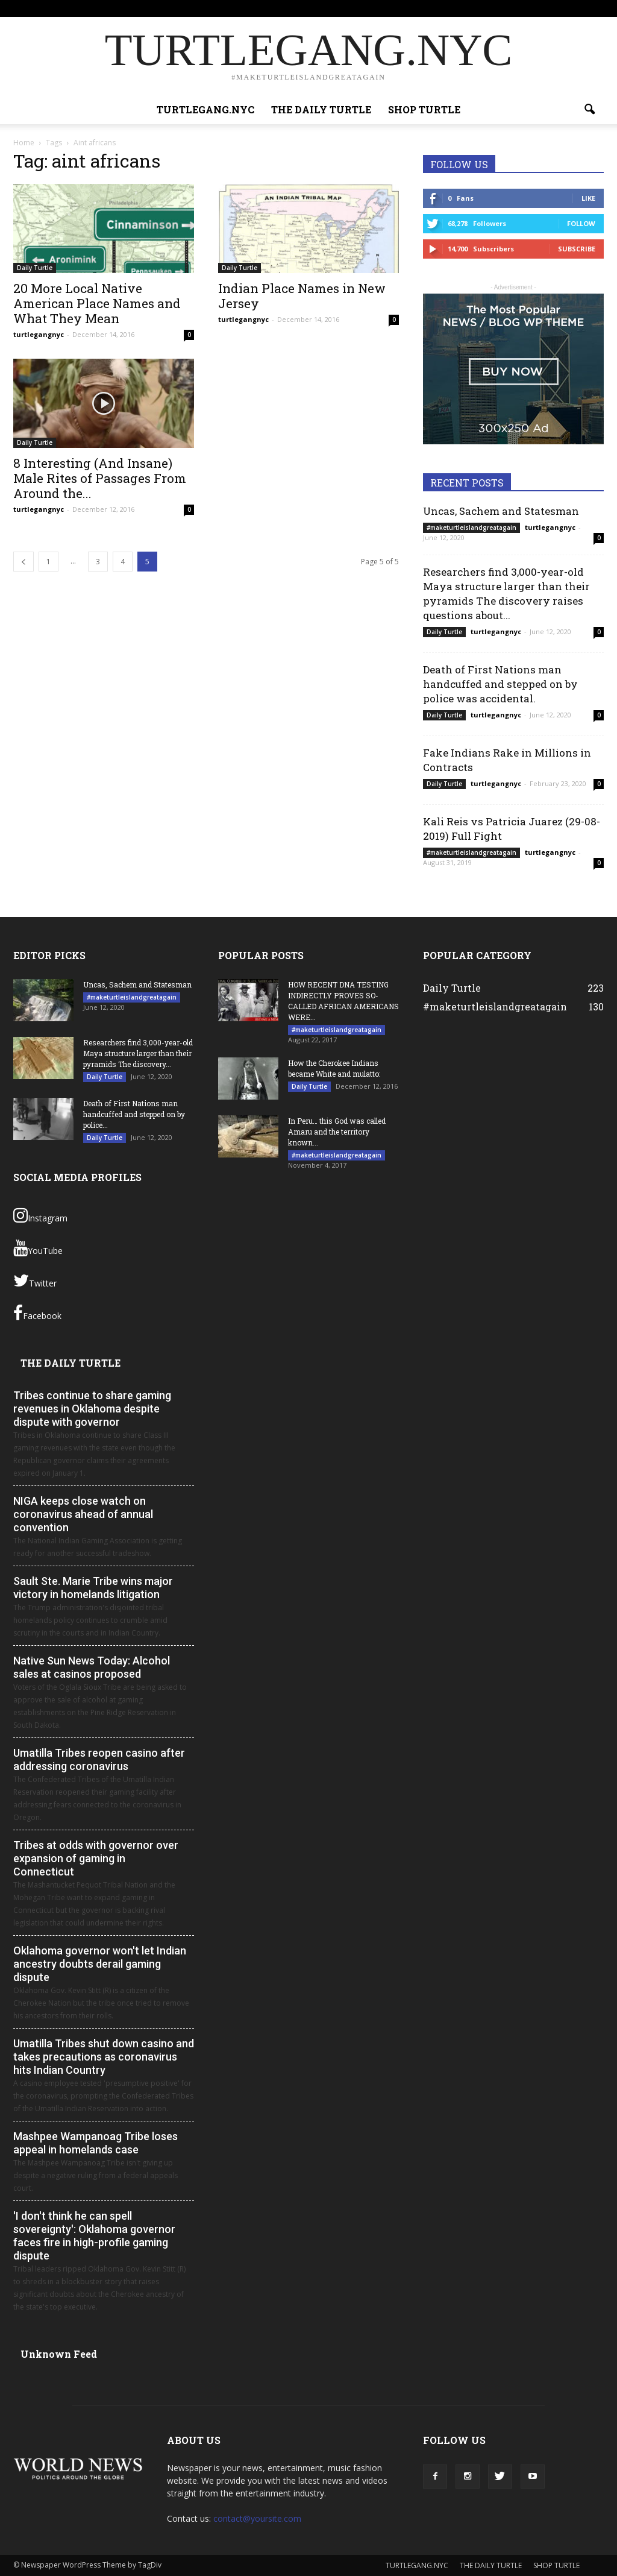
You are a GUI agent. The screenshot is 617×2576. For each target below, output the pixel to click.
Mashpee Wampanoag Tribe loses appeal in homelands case (95, 2143)
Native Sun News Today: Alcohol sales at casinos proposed (91, 1667)
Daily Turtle (34, 267)
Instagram (40, 1215)
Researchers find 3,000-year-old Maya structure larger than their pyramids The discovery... (138, 1053)
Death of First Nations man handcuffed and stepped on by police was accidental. (500, 684)
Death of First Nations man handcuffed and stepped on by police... (134, 1114)
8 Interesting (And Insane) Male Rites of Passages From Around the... (99, 478)
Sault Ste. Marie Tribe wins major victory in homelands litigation (93, 1588)
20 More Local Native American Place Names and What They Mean (97, 303)
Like (588, 198)
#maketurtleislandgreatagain (471, 527)
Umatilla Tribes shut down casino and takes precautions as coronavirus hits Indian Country (103, 2056)
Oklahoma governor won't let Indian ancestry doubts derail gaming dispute (99, 1963)
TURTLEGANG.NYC (350, 8)
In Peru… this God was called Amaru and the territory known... (337, 1131)
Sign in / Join (290, 8)
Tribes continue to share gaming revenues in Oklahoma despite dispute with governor (92, 1408)
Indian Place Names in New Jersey (302, 296)
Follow (581, 223)
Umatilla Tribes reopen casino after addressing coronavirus (99, 1759)
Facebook (37, 1313)
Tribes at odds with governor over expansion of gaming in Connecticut (95, 1858)
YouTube (38, 1247)
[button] (589, 109)
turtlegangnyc (38, 334)
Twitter (35, 1280)
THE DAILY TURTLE (421, 8)
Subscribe (576, 248)
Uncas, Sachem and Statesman (501, 511)
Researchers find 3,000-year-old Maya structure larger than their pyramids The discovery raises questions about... (506, 593)
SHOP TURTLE (484, 8)
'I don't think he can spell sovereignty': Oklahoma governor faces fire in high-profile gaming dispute (94, 2235)
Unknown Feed (58, 2354)
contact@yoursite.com (257, 2518)
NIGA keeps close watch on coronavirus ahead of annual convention (83, 1514)
